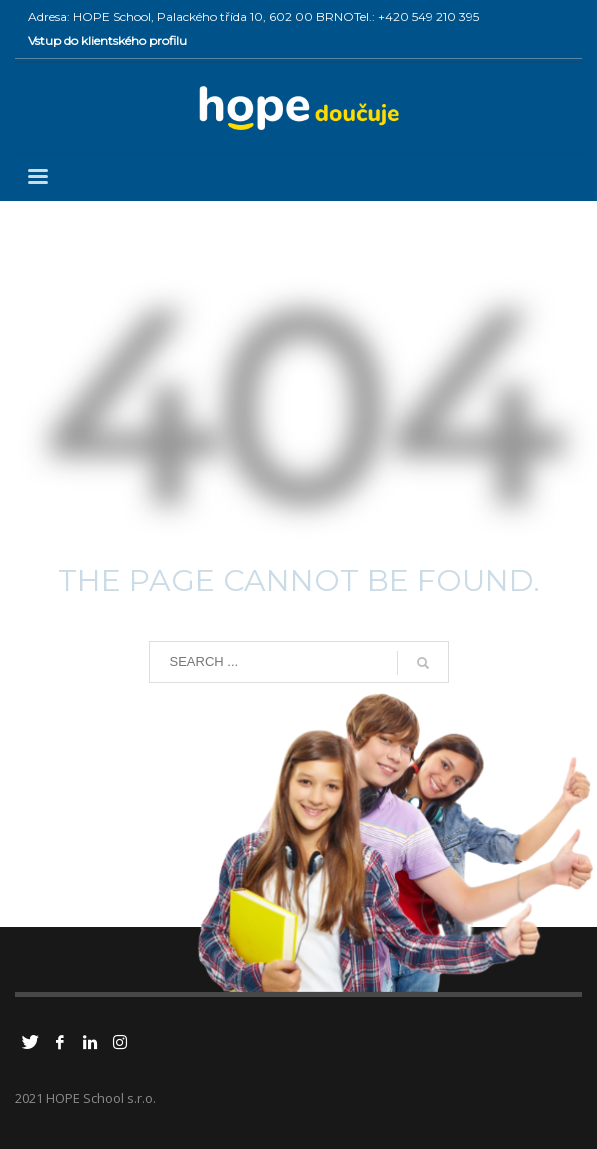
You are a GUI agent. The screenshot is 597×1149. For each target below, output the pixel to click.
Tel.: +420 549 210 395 (416, 16)
